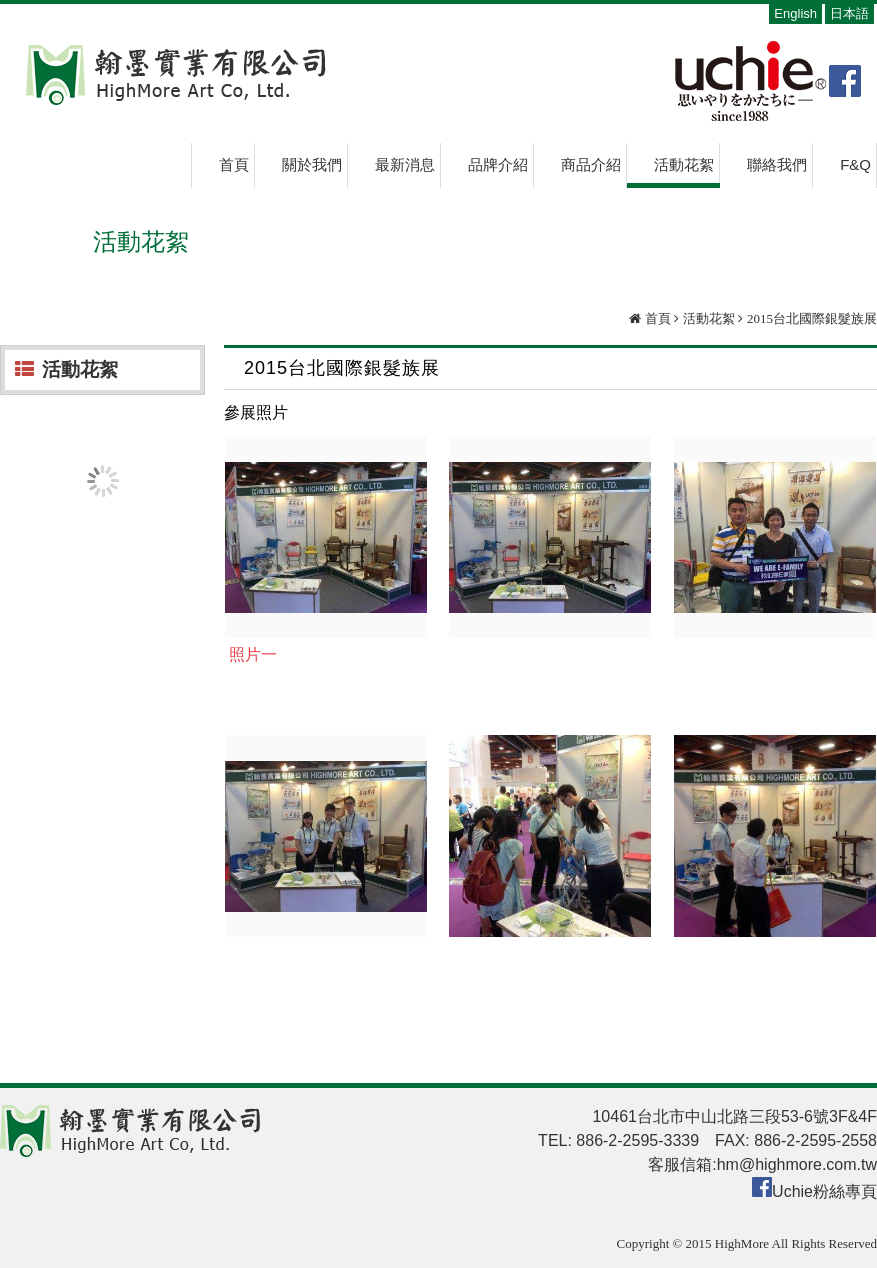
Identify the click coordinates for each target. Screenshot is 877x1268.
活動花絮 (709, 318)
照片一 (253, 654)
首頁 (658, 318)
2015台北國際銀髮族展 (812, 318)
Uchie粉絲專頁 (824, 1191)
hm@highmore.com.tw (797, 1164)
